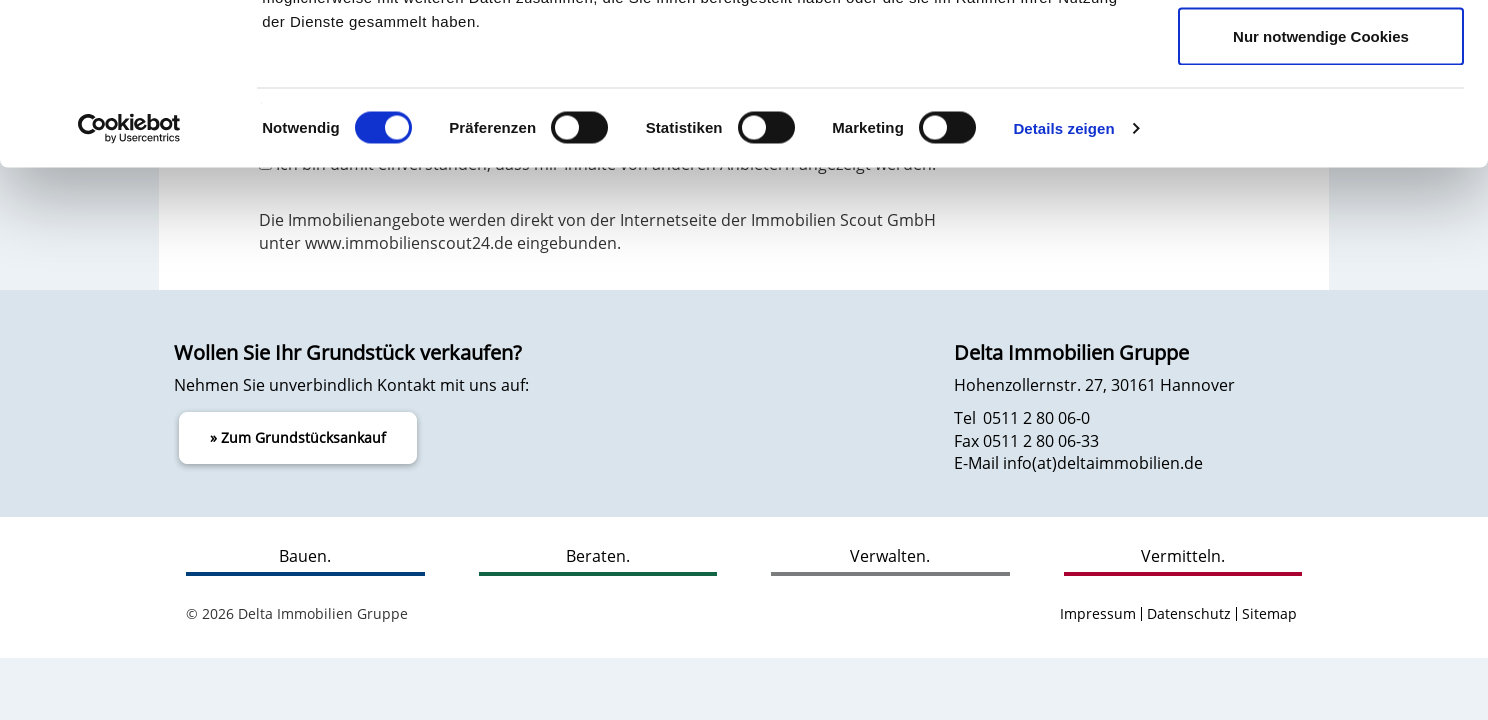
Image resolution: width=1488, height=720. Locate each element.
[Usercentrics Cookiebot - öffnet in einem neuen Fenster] (129, 276)
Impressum (1098, 613)
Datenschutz (1189, 613)
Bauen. (305, 556)
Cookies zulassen (1321, 52)
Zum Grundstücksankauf (303, 437)
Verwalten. (890, 556)
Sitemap (1269, 613)
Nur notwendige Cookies (1321, 183)
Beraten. (598, 556)
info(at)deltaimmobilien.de (1103, 463)
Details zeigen (1063, 275)
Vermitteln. (1183, 556)
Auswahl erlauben (1321, 118)
